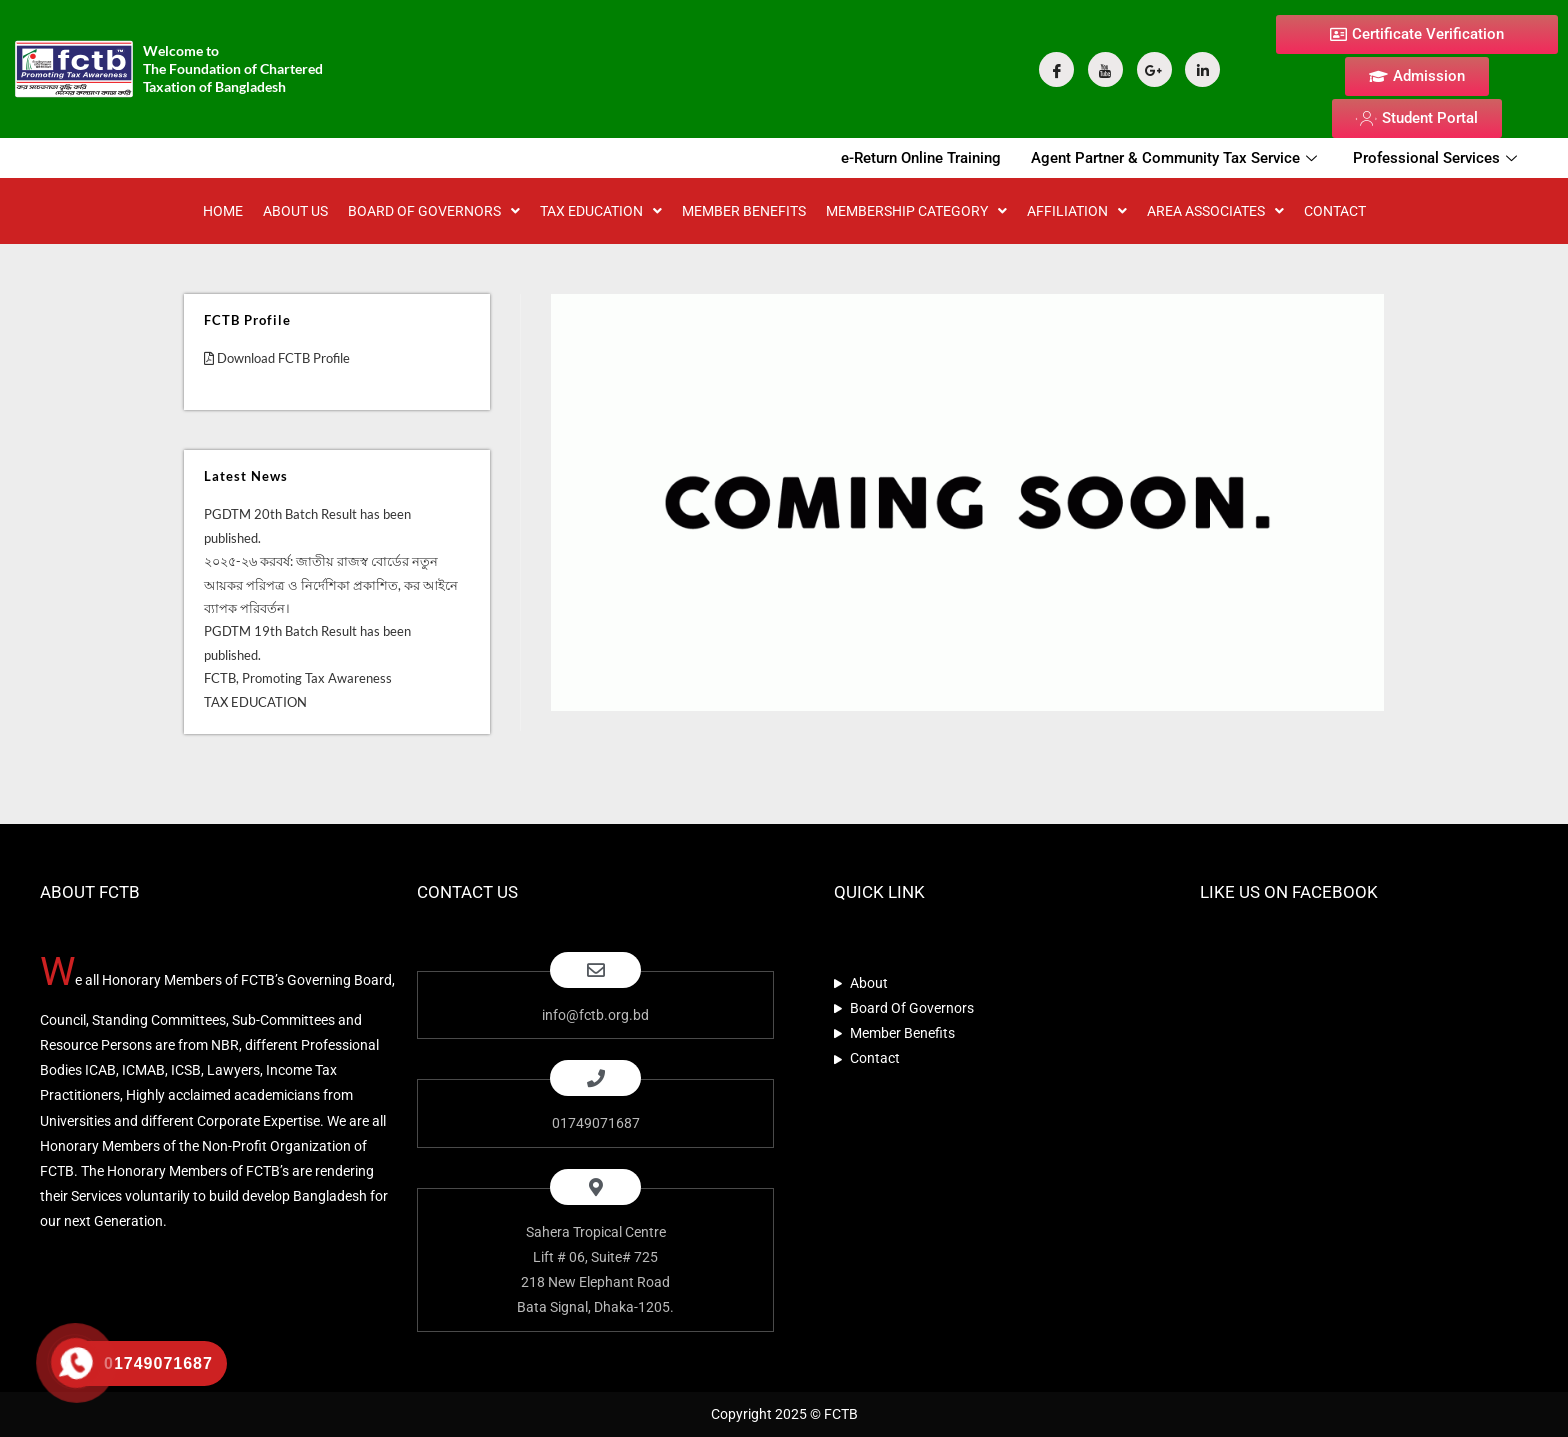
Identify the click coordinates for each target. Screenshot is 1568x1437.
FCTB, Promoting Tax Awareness (298, 678)
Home (223, 211)
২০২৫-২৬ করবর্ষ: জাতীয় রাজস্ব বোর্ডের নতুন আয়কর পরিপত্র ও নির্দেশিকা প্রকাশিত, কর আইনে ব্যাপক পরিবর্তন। (331, 584)
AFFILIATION (1077, 211)
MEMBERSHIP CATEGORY (916, 211)
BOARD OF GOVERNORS (434, 211)
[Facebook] (1056, 69)
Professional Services (1435, 158)
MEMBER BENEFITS (744, 211)
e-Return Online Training (921, 158)
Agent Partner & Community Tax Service (1174, 158)
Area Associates (1215, 211)
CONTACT (1335, 211)
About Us (295, 211)
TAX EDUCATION (601, 211)
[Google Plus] (1154, 69)
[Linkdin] (1202, 69)
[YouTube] (1105, 69)
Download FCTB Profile (277, 358)
